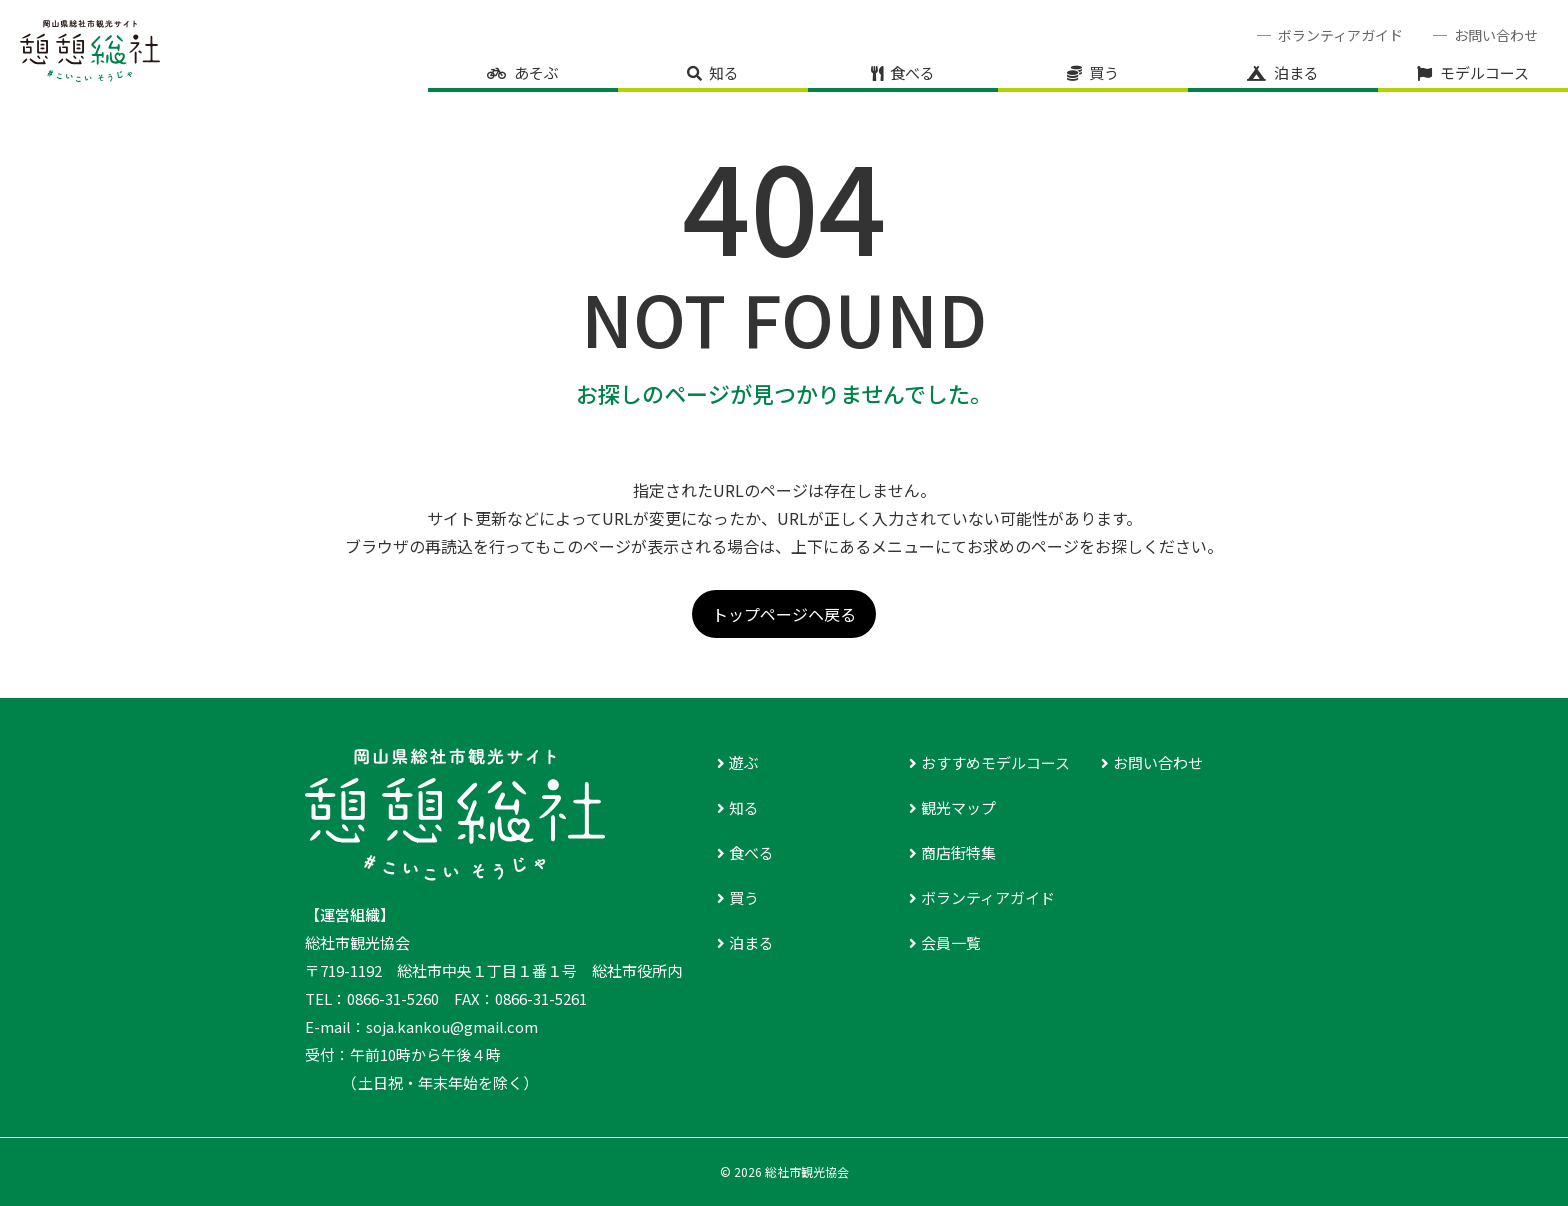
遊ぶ (744, 762)
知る (724, 72)
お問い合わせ (1496, 35)
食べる (912, 72)
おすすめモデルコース (995, 762)
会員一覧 (951, 942)
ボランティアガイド (1340, 35)
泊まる (1296, 72)
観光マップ (958, 807)
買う (1104, 72)
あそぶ (536, 72)
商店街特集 (958, 852)
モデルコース (1484, 72)
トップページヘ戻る (784, 614)
